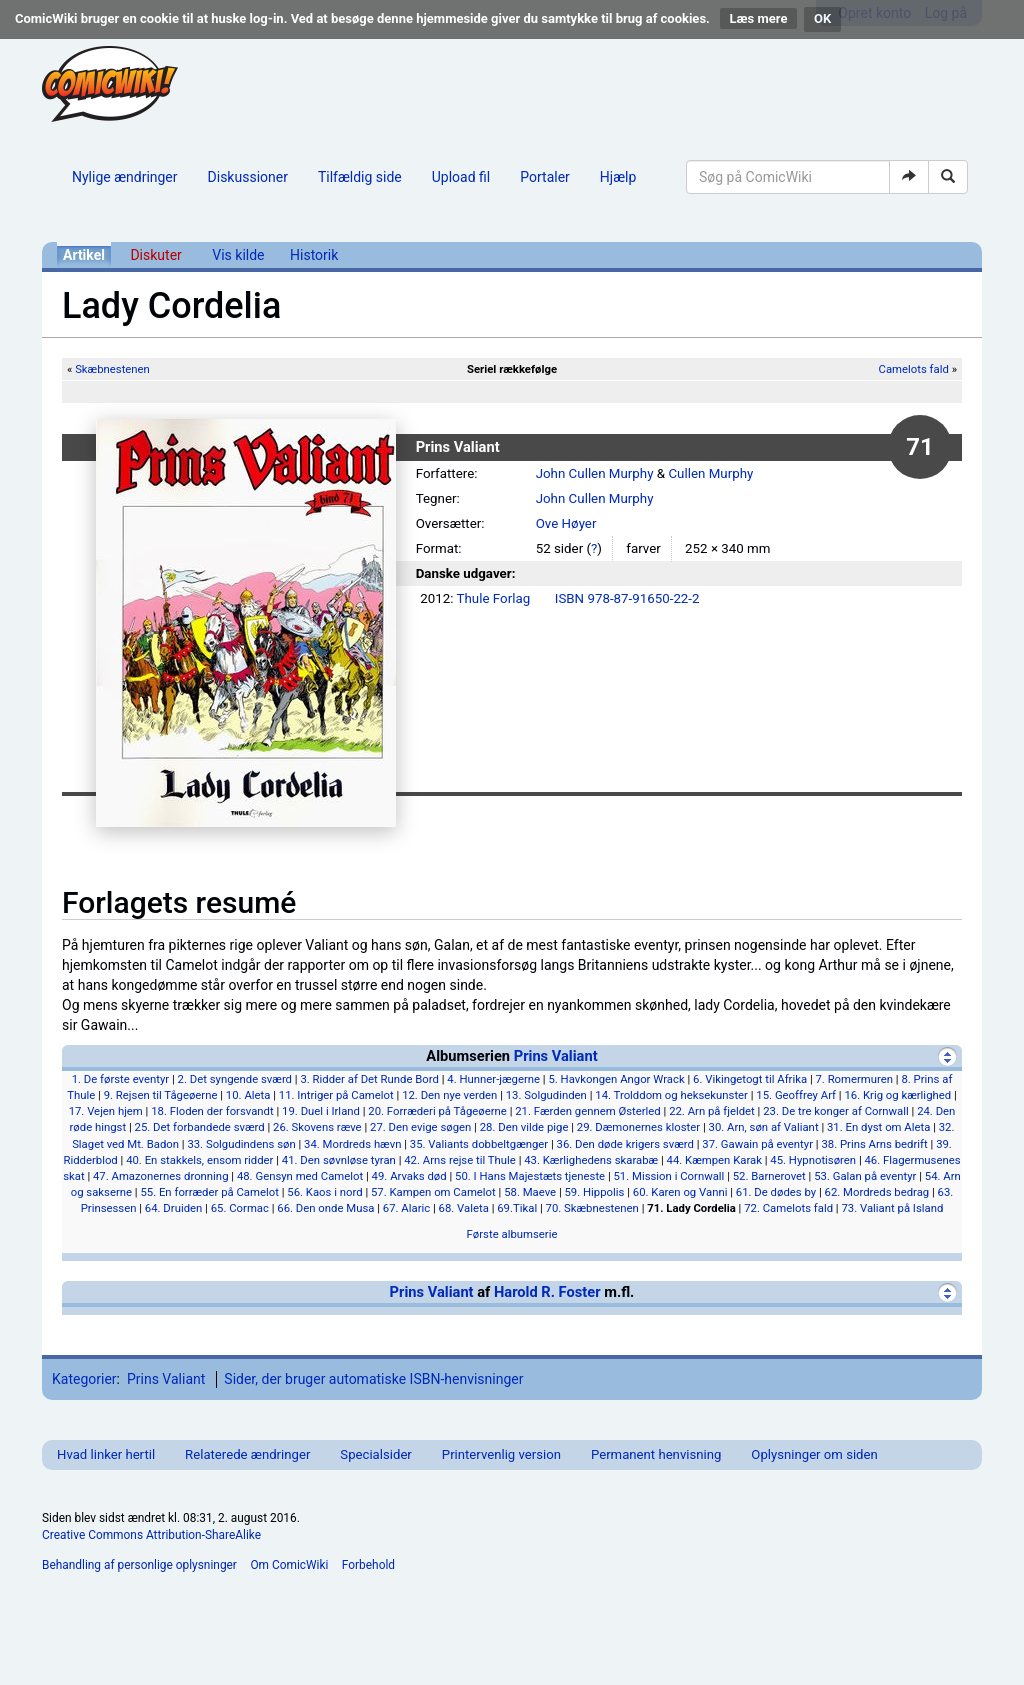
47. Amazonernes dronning (161, 1176)
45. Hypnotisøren (813, 1160)
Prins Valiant (556, 1056)
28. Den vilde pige (524, 1127)
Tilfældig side (360, 177)
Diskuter (155, 255)
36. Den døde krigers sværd (625, 1144)
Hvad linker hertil (106, 1454)
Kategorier (84, 1379)
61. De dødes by (776, 1192)
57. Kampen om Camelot (433, 1192)
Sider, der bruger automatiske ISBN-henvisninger (373, 1379)
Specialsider (375, 1454)
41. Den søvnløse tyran (339, 1160)
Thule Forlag (494, 598)
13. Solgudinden (546, 1095)
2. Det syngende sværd (235, 1079)
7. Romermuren (854, 1079)
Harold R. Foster (547, 1292)
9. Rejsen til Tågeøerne (161, 1095)
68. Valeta (464, 1208)
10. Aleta (248, 1095)
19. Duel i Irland (321, 1111)
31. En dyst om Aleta (878, 1127)
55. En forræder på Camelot (209, 1192)
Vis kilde (238, 255)
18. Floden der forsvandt (212, 1111)
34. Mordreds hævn (352, 1144)
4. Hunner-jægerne (493, 1079)
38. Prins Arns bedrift (874, 1144)
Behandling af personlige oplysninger (139, 1565)
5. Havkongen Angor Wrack (616, 1079)
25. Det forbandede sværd (200, 1127)
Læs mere (759, 18)
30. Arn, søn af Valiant (764, 1127)
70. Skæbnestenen (592, 1208)
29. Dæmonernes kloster (638, 1127)
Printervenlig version (501, 1454)
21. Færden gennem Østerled (588, 1111)
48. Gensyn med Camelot (300, 1176)
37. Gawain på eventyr (757, 1144)
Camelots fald (914, 369)
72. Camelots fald (788, 1208)
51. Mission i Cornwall (669, 1176)
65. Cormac (240, 1208)
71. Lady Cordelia (691, 1208)
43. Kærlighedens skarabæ (591, 1160)
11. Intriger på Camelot (336, 1095)
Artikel (84, 255)
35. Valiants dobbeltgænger (479, 1144)
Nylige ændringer (125, 177)
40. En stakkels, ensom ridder (199, 1160)
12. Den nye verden (449, 1095)
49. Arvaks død (409, 1176)
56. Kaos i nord (324, 1192)
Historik (314, 255)
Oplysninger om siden (814, 1454)
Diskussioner (248, 177)
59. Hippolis (595, 1192)
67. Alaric (406, 1208)
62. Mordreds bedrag (877, 1192)
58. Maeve (530, 1192)
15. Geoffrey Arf (796, 1095)
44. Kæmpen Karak (714, 1160)
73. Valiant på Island (892, 1208)
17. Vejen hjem (106, 1111)
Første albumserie (512, 1234)
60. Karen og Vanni (680, 1192)
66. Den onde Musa (325, 1208)
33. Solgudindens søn (241, 1144)
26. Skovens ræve (317, 1127)
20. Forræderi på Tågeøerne (437, 1111)
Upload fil (461, 177)
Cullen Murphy (710, 473)
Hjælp (618, 177)
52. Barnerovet (769, 1176)
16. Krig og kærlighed (897, 1095)
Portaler (545, 177)
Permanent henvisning (656, 1454)
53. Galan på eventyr (865, 1176)
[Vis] (947, 1292)
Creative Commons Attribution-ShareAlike (151, 1535)
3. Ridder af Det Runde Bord (369, 1079)
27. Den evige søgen (420, 1127)
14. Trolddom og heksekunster (671, 1095)
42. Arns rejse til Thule (460, 1160)
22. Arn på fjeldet (712, 1111)
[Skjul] (947, 1056)
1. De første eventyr (121, 1079)
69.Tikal (517, 1208)
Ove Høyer (566, 523)
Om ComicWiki (289, 1565)
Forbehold (368, 1565)
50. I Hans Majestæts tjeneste (530, 1176)
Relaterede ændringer (247, 1454)
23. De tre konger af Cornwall (836, 1111)
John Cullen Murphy (595, 473)
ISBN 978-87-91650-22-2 (627, 598)
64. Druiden (173, 1208)
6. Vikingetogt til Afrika (750, 1079)
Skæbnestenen (112, 369)
